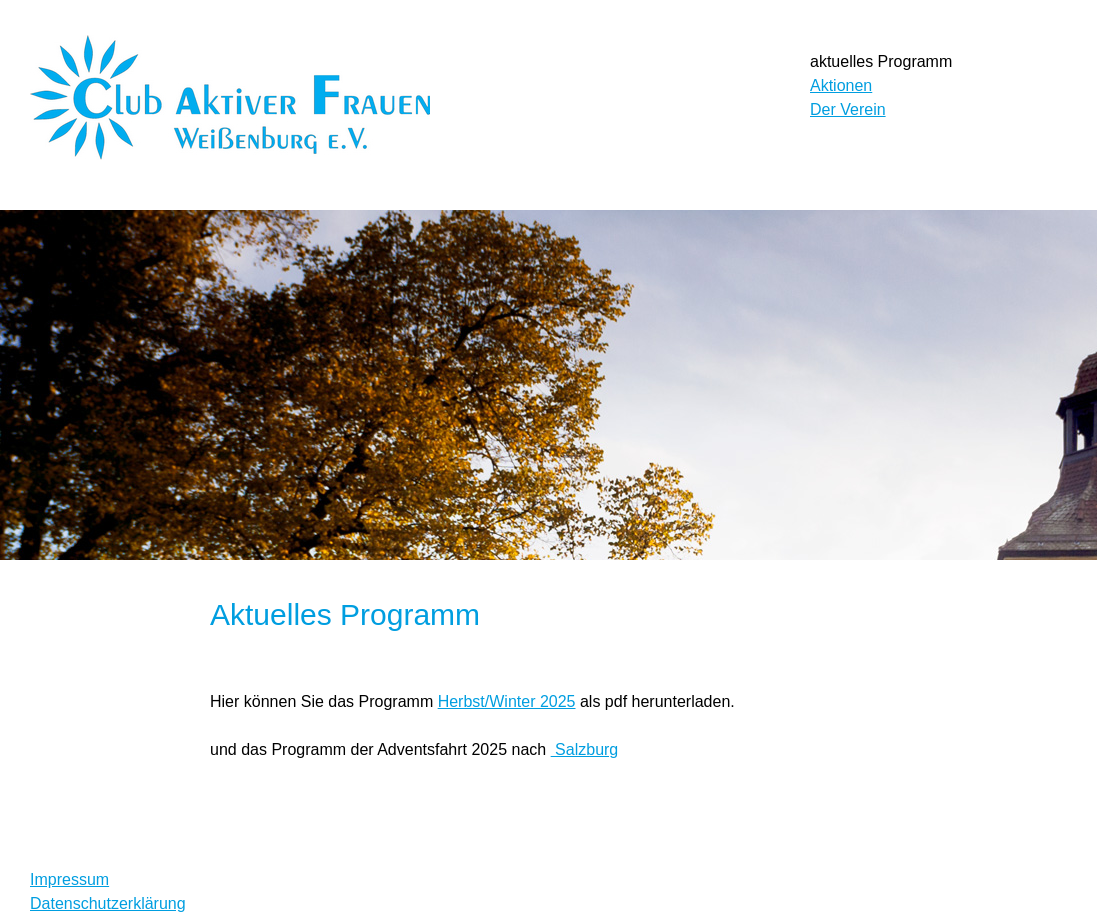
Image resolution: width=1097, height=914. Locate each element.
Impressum (69, 879)
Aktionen (841, 85)
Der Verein (848, 109)
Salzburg (585, 749)
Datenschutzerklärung (108, 903)
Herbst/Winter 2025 (507, 701)
